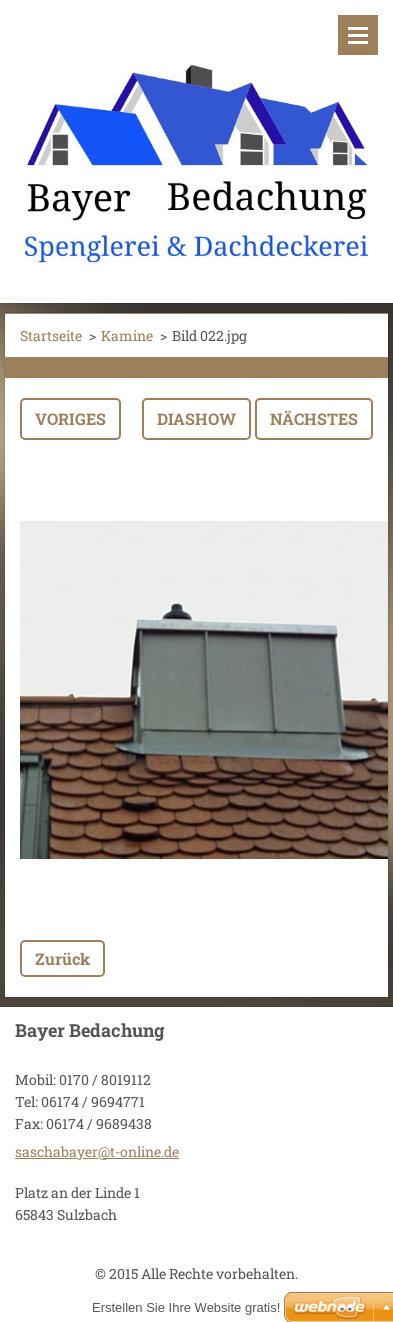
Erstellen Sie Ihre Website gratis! (186, 1307)
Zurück (62, 958)
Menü (358, 35)
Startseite (51, 335)
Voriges (70, 418)
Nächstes (314, 418)
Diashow (196, 418)
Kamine (127, 335)
